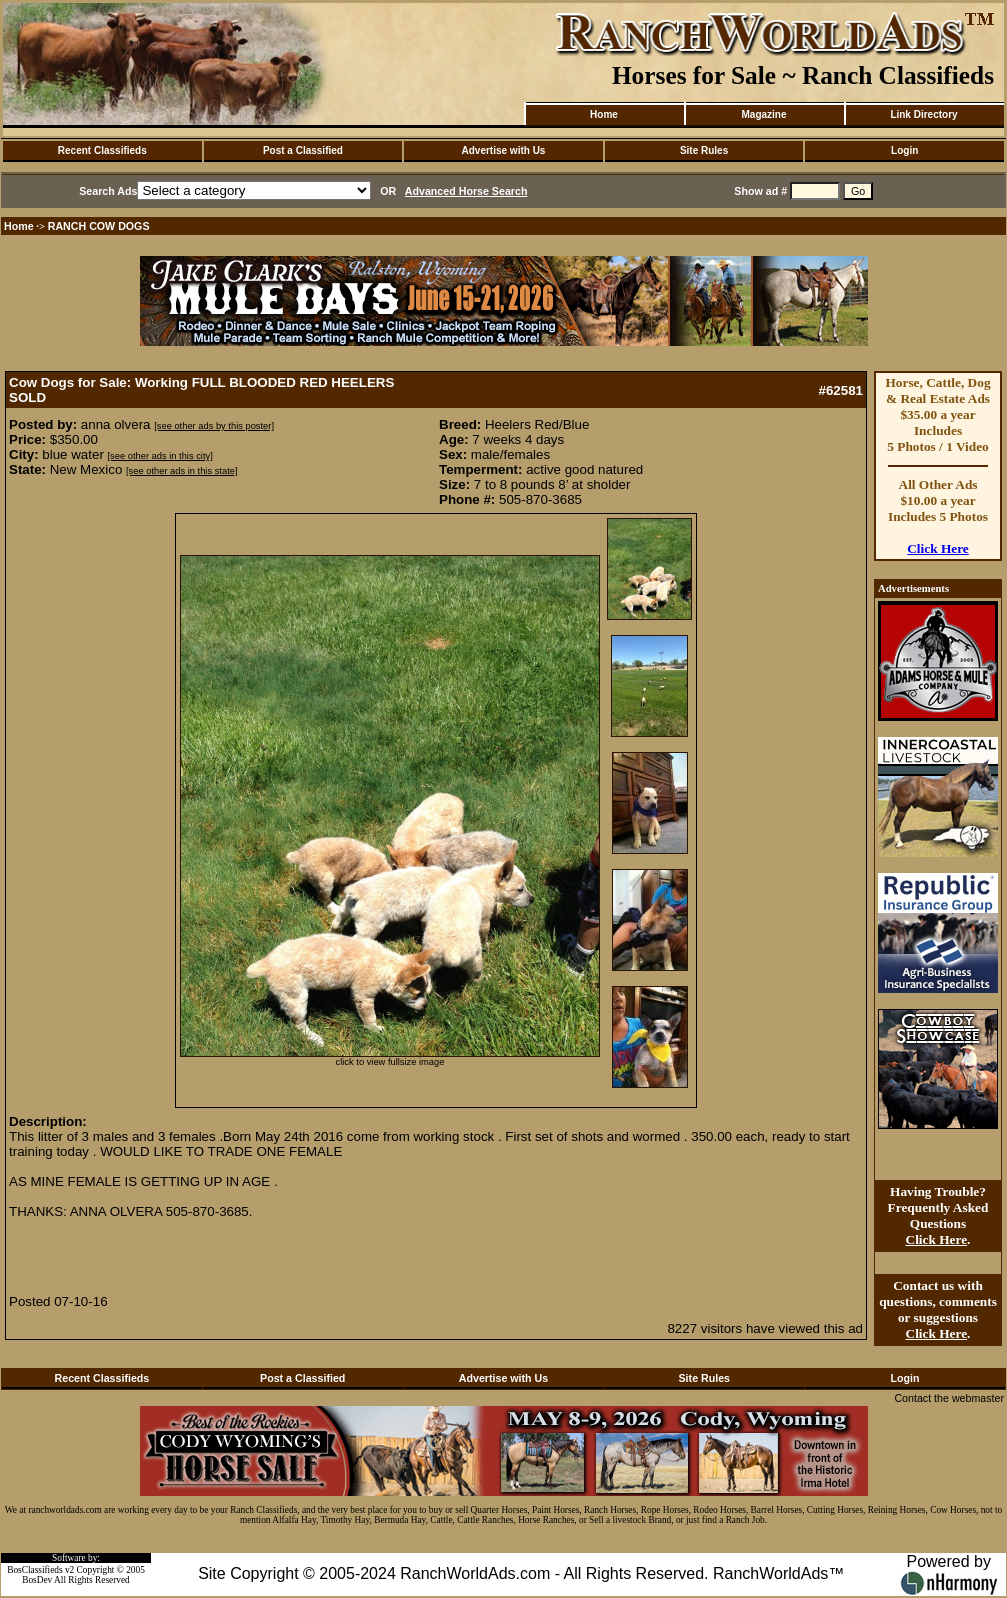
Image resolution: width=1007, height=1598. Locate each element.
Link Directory (923, 114)
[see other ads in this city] (160, 456)
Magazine (763, 114)
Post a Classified (303, 150)
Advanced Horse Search (466, 191)
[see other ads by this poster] (214, 426)
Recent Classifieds (102, 150)
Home (604, 114)
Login (904, 150)
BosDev (37, 1580)
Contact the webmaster (949, 1398)
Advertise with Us (504, 150)
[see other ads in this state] (181, 471)
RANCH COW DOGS (99, 226)
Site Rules (704, 150)
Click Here (938, 548)
